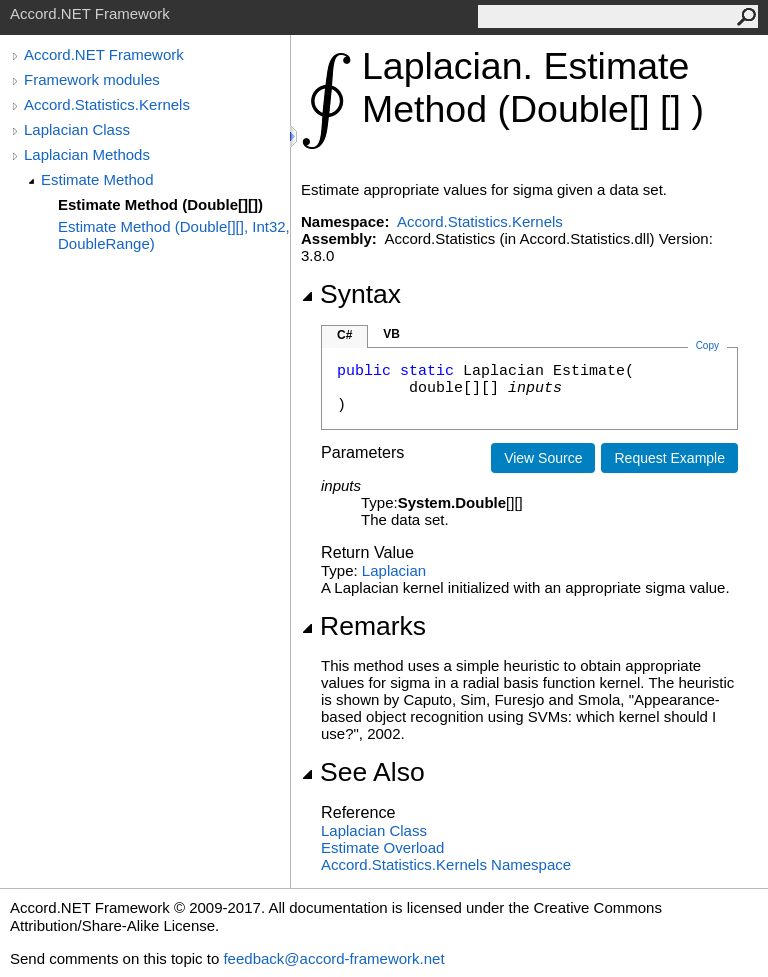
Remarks (363, 626)
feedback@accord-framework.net (333, 958)
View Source (543, 458)
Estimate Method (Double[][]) (160, 204)
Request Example (669, 458)
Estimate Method (97, 179)
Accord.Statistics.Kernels (107, 104)
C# (344, 335)
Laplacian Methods (87, 154)
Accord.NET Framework (104, 54)
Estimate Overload (382, 847)
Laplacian (394, 570)
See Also (363, 772)
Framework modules (92, 79)
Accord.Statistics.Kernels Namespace (446, 864)
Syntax (351, 294)
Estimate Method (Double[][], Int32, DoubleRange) (174, 235)
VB (391, 334)
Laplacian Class (77, 129)
